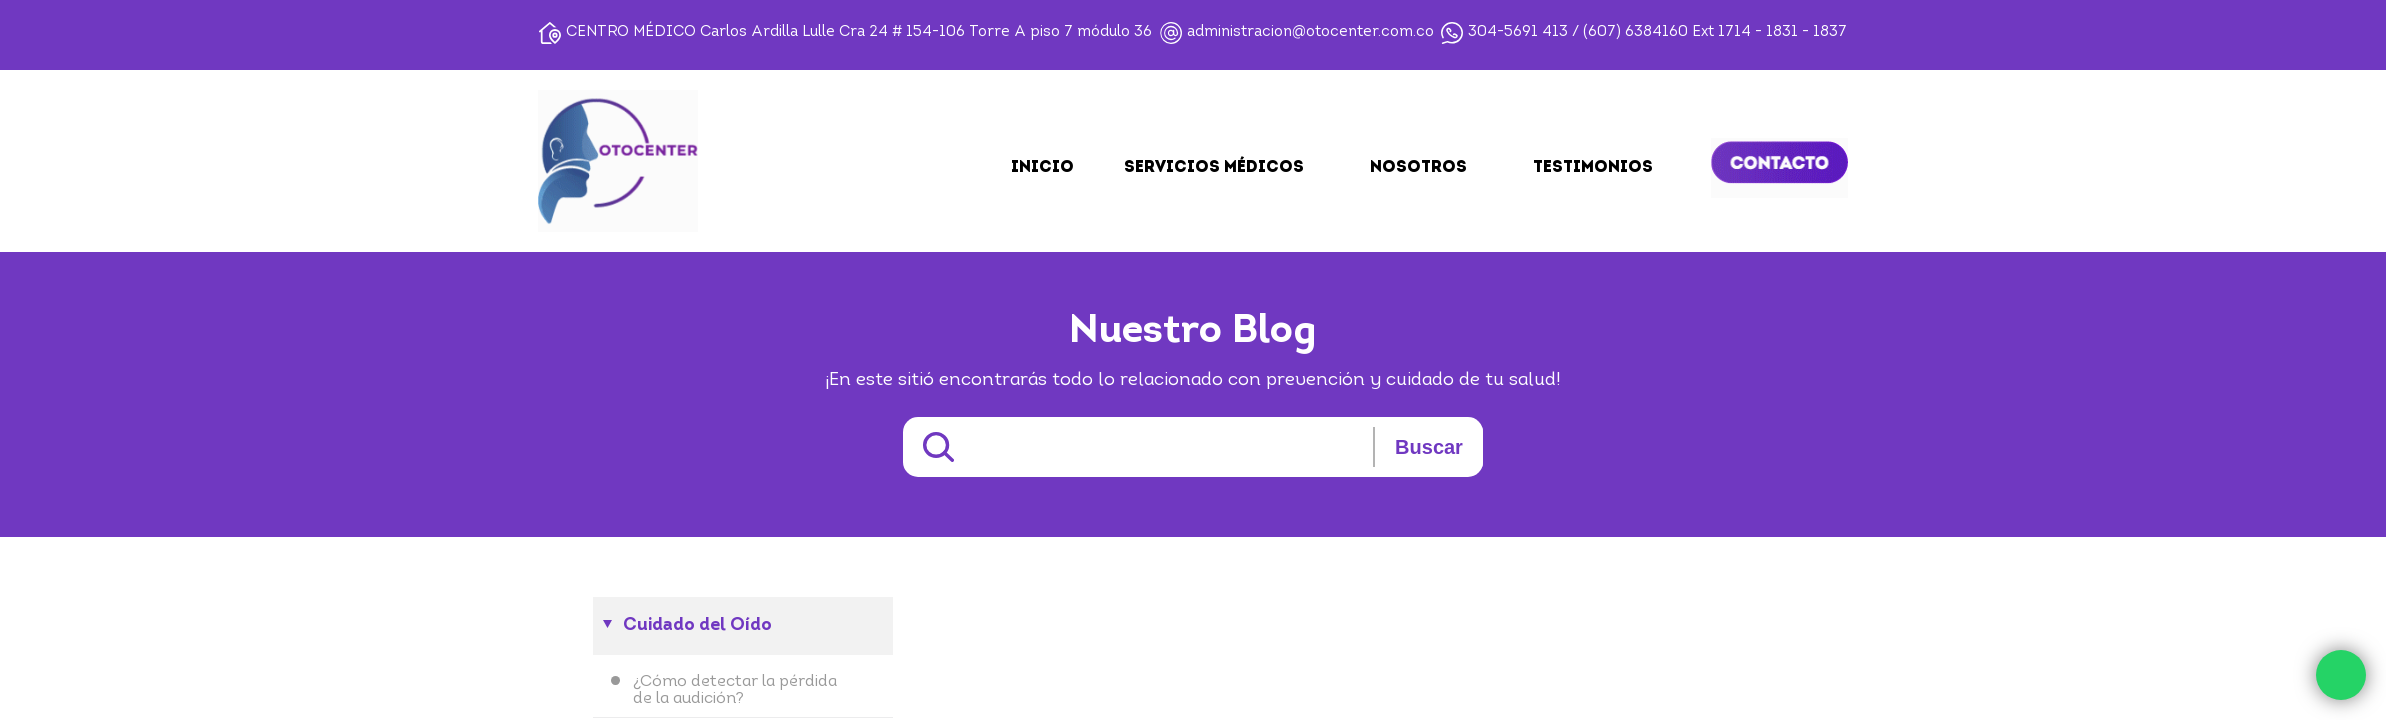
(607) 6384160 (1635, 32)
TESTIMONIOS (1593, 168)
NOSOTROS (1418, 168)
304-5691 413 (1518, 32)
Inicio (1042, 168)
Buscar (1429, 447)
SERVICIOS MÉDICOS (1214, 168)
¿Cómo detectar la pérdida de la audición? (735, 690)
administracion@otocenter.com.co (1310, 32)
